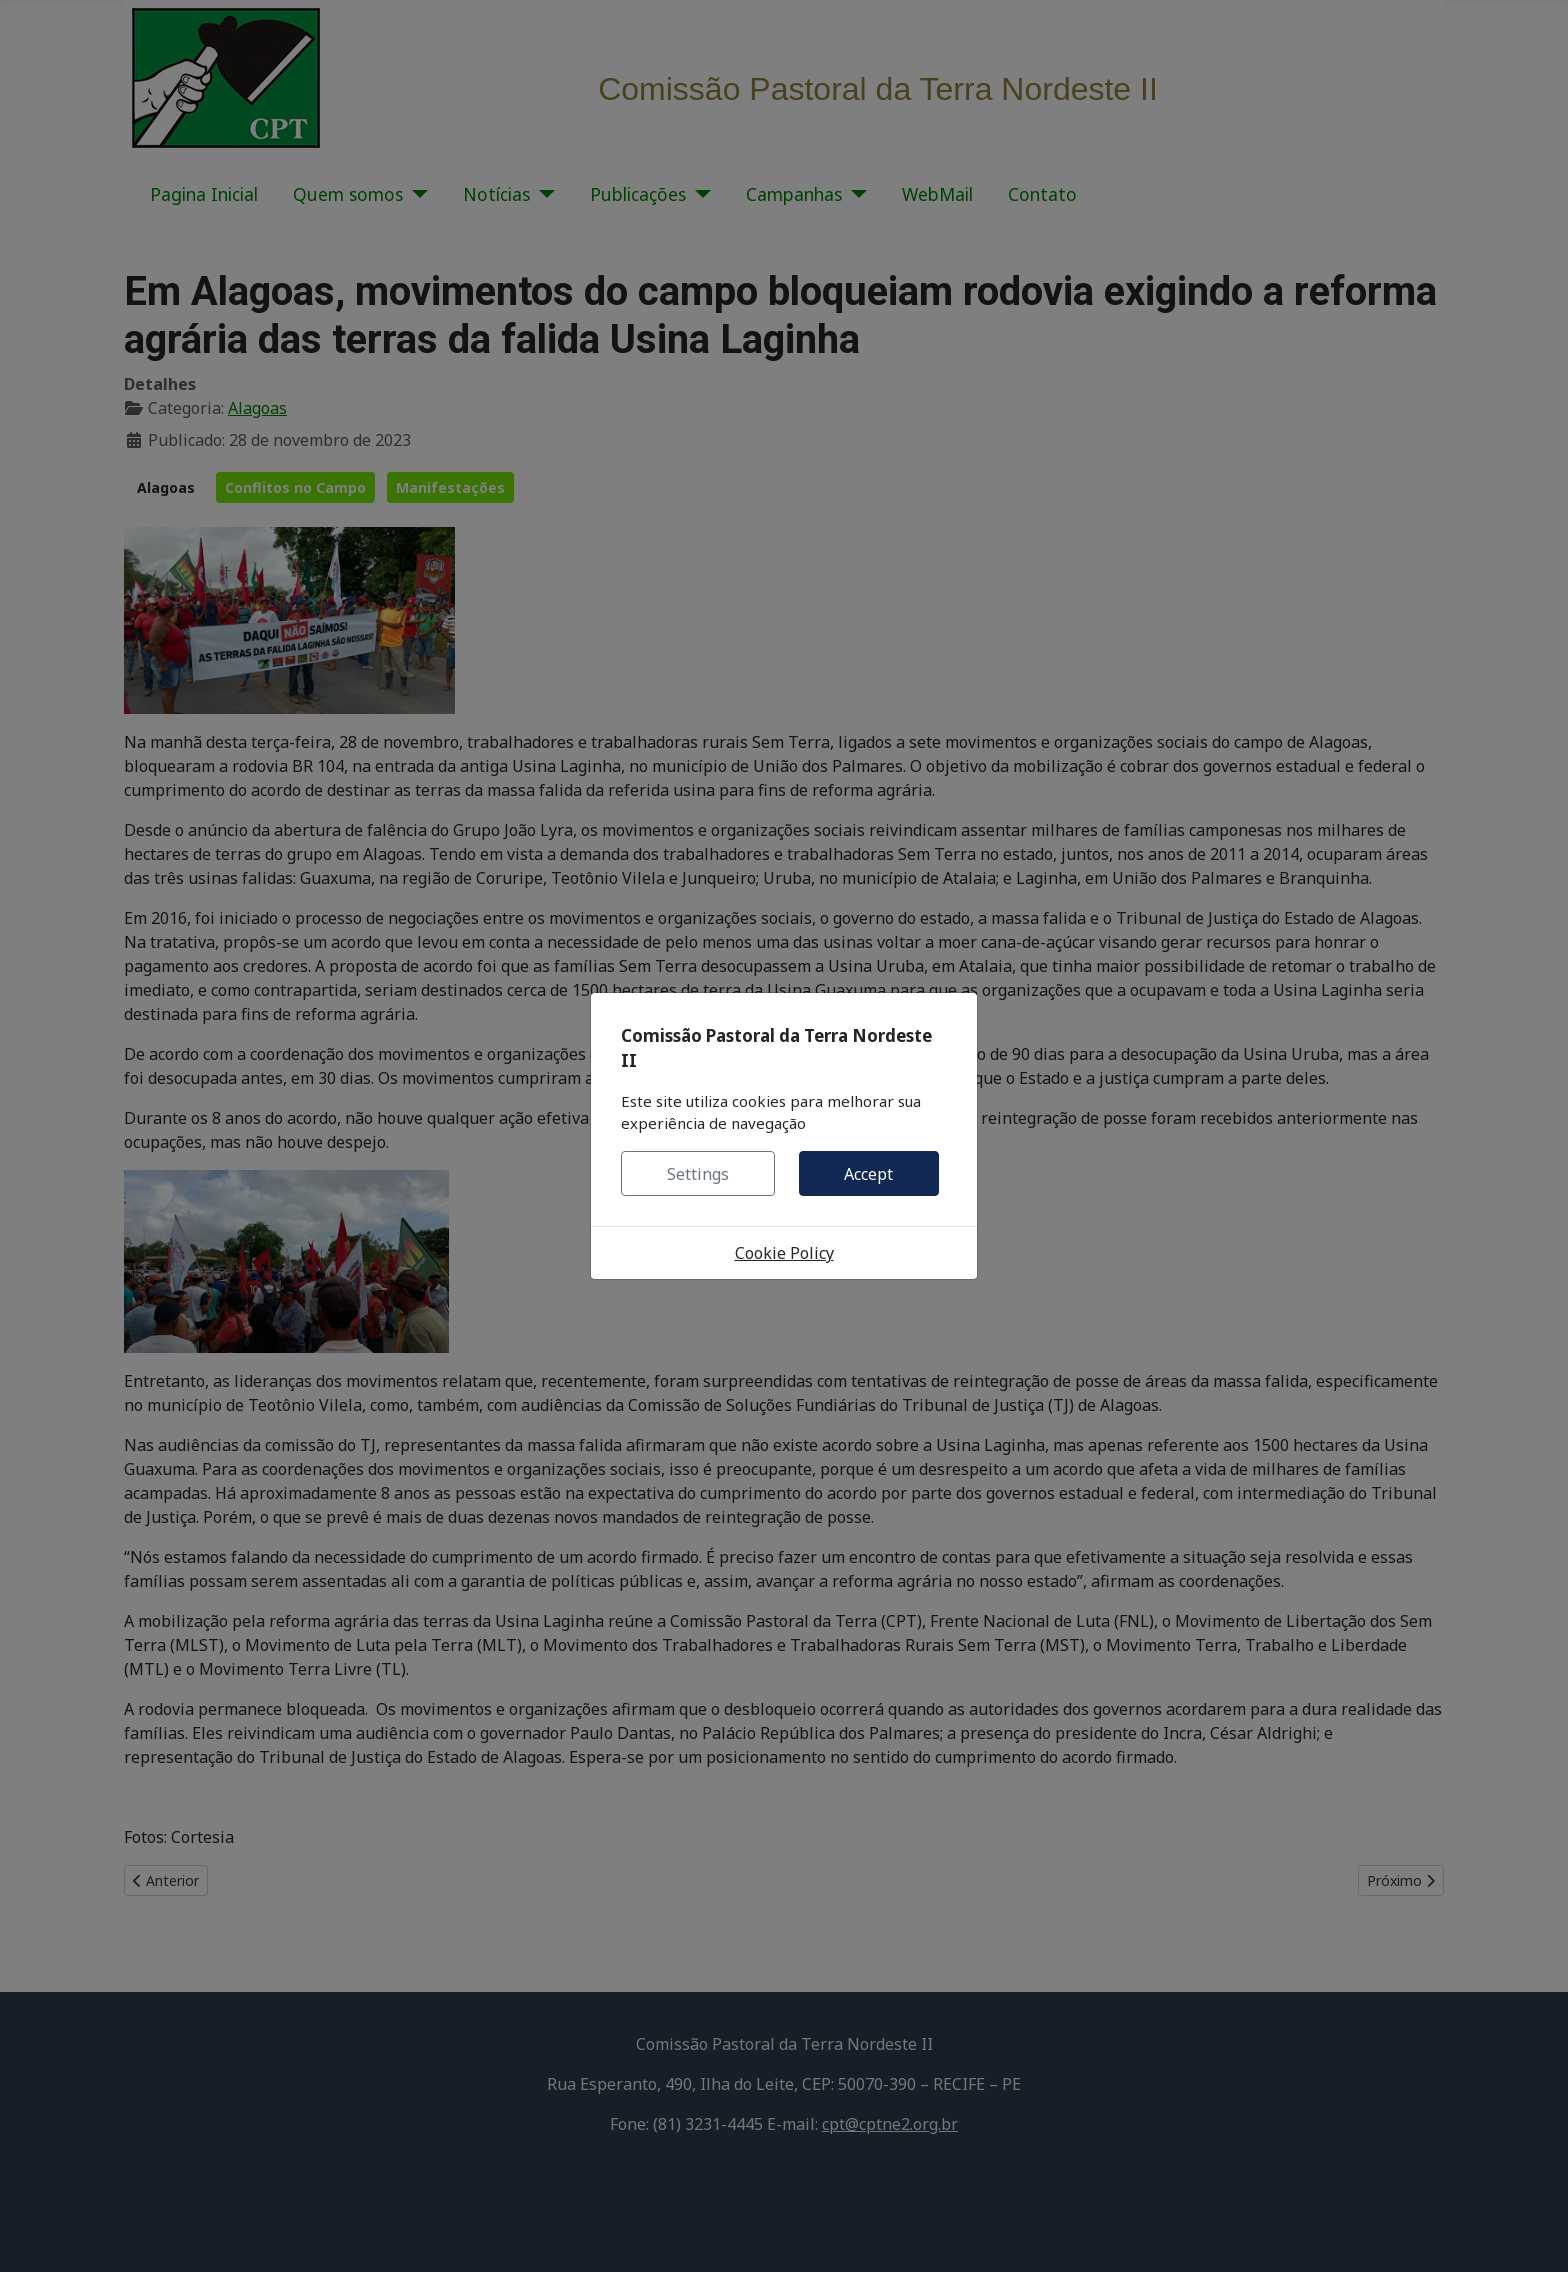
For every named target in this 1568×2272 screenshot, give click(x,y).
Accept (868, 1174)
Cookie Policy (784, 1253)
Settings (698, 1174)
